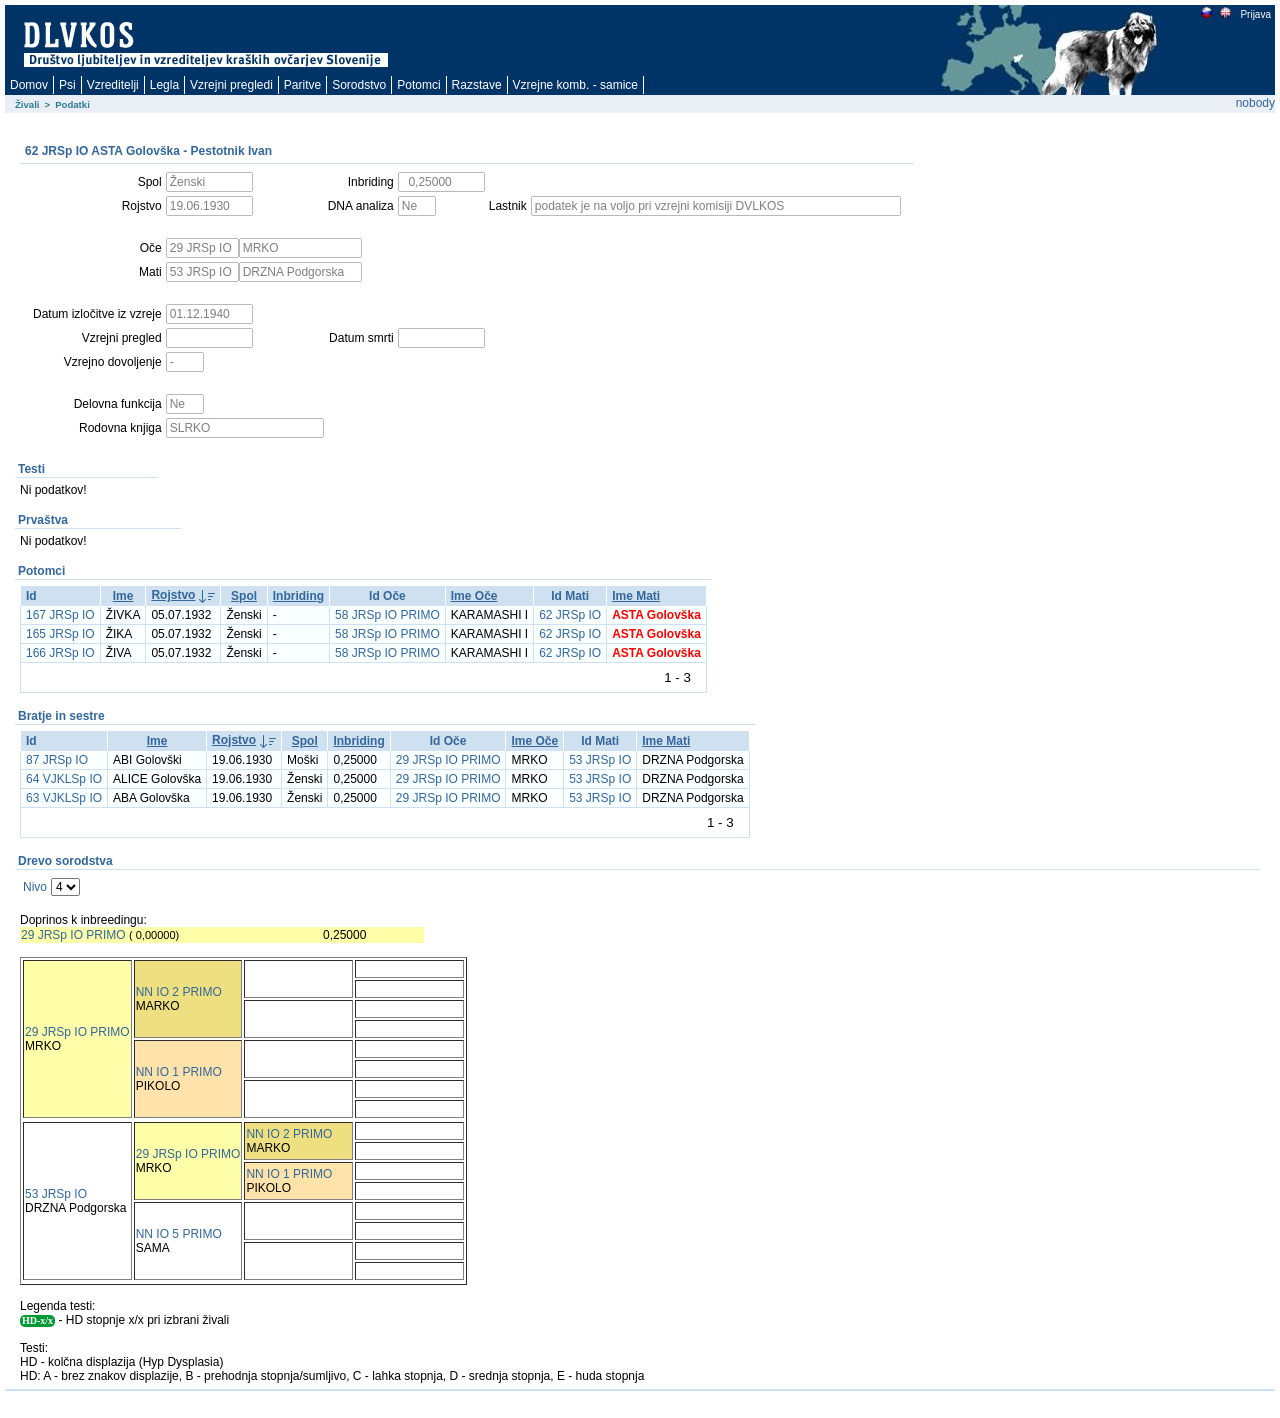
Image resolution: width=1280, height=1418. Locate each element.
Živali (27, 104)
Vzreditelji (113, 85)
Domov (29, 85)
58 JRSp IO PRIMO (387, 615)
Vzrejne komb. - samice (575, 85)
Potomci (418, 85)
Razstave (477, 85)
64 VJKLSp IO (64, 779)
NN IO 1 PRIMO (179, 1072)
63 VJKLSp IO (64, 798)
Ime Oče (474, 596)
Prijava (1255, 14)
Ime (123, 596)
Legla (164, 85)
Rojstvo (173, 595)
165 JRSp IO (60, 634)
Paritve (302, 85)
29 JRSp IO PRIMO (448, 760)
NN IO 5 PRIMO (179, 1234)
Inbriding (298, 596)
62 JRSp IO (570, 615)
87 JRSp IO (57, 760)
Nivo (35, 887)
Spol (244, 596)
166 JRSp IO (60, 653)
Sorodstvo (359, 85)
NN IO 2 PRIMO (179, 992)
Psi (67, 85)
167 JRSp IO (60, 615)
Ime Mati (636, 596)
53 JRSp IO (600, 760)
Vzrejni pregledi (231, 85)
